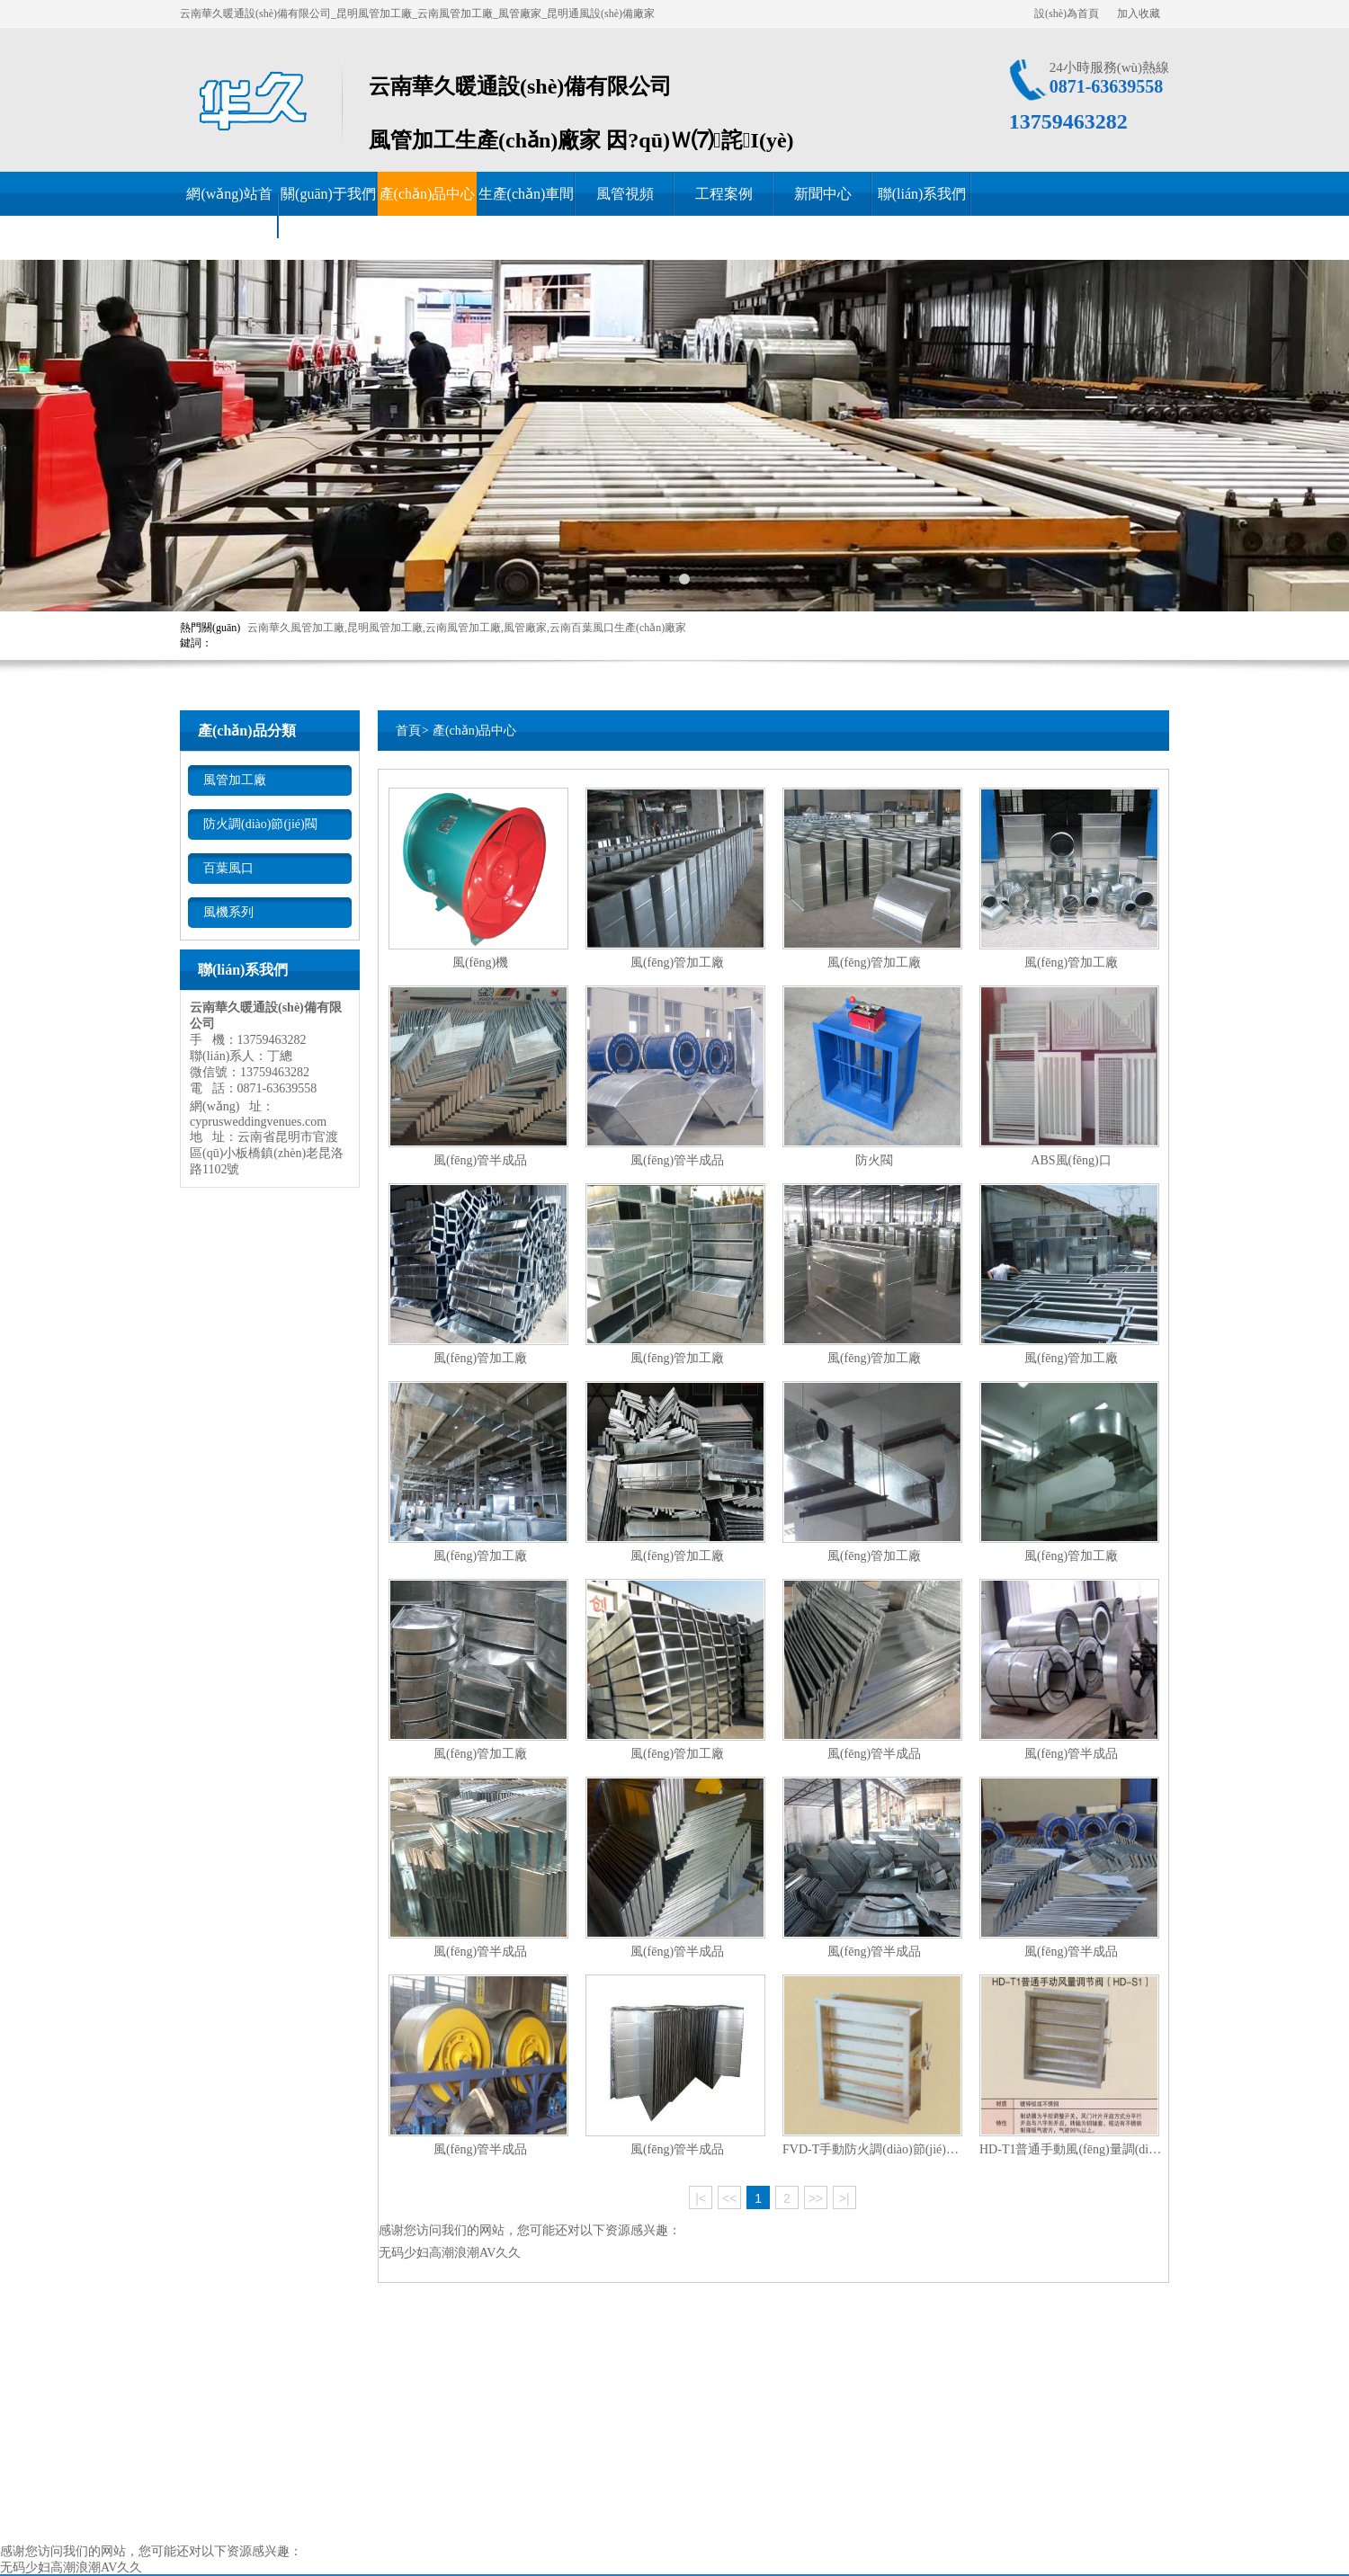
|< (700, 2198)
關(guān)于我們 (328, 193)
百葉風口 (228, 868)
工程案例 (724, 193)
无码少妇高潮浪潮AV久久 (450, 2253)
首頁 (408, 730)
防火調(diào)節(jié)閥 (260, 824)
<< (729, 2198)
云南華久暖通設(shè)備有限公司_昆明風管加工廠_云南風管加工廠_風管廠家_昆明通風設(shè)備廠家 (417, 13)
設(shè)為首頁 (1066, 13)
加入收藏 (1138, 13)
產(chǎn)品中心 (428, 193)
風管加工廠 (234, 780)
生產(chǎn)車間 (526, 193)
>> (816, 2198)
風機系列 (228, 912)
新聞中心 (823, 193)
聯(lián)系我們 (922, 193)
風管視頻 (625, 193)
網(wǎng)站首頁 (229, 215)
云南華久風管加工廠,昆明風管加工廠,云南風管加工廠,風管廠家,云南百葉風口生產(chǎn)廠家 (466, 627)
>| (844, 2198)
